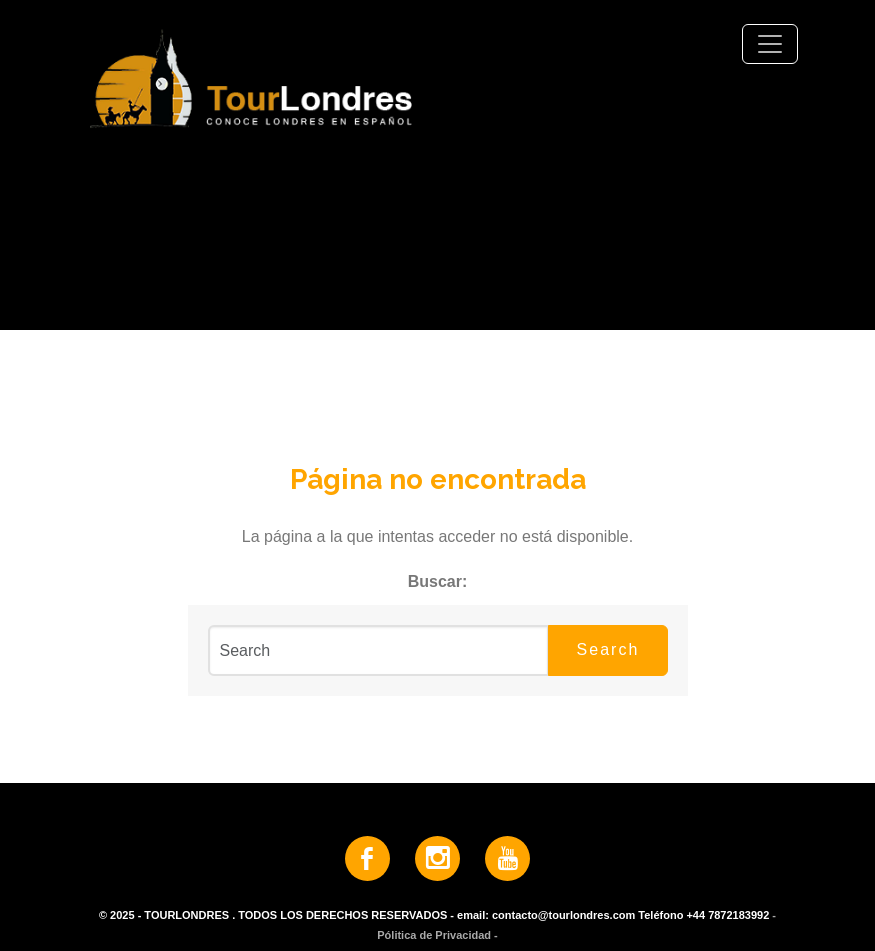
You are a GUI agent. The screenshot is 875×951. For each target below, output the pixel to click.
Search (608, 649)
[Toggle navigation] (770, 44)
